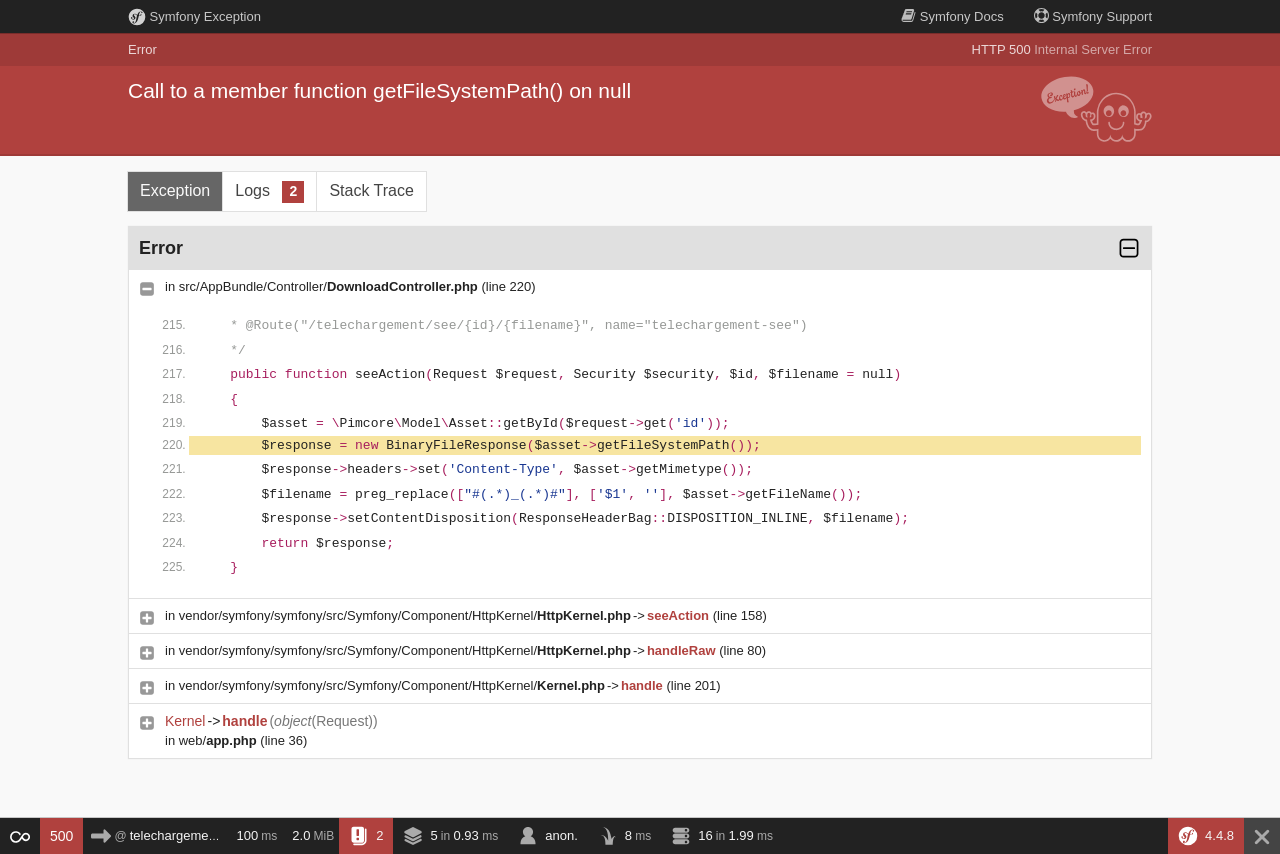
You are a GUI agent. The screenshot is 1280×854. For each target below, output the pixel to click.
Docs (952, 16)
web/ (218, 740)
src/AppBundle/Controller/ (328, 286)
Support (1093, 16)
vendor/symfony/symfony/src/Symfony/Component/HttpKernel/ (405, 615)
